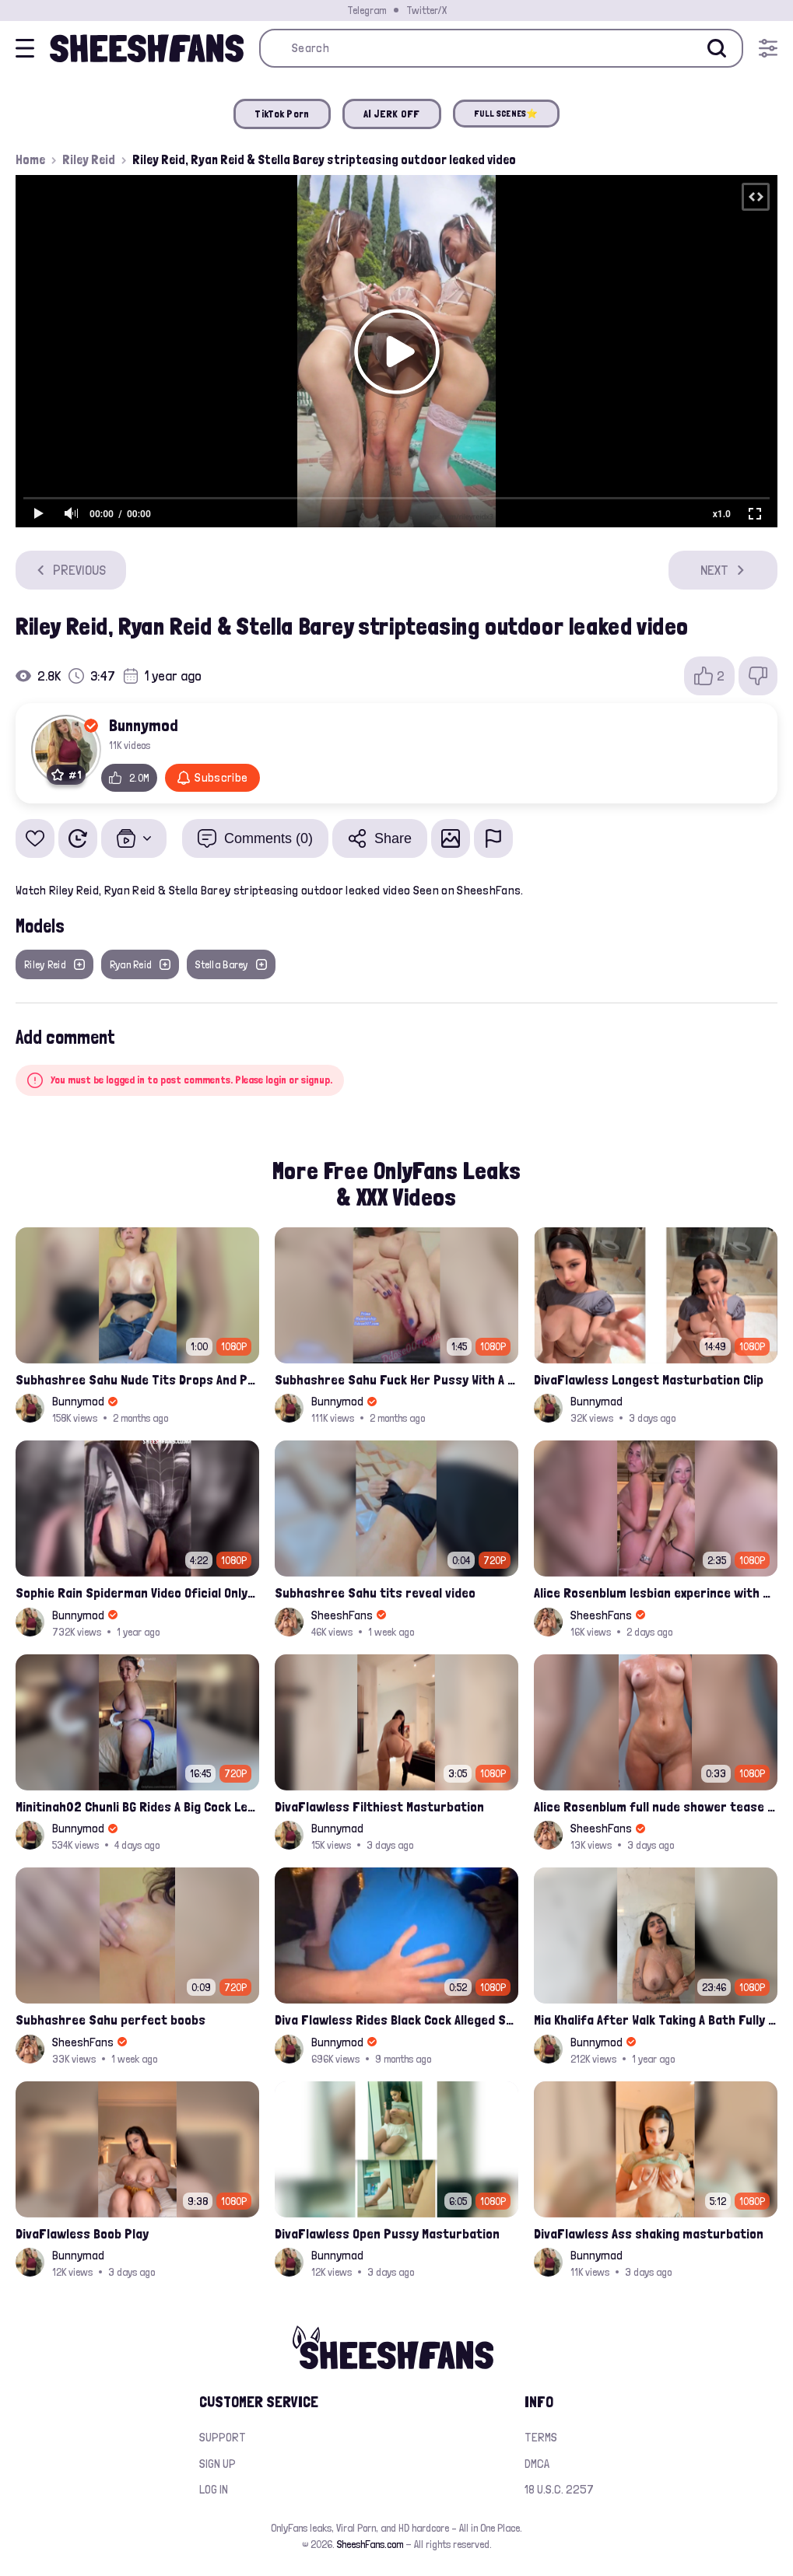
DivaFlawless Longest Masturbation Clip (648, 1379)
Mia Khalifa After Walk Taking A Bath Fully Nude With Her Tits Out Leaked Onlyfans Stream (655, 2019)
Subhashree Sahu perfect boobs (110, 2019)
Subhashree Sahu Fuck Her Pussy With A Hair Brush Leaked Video (396, 1379)
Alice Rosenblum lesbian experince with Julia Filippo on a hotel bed (655, 1592)
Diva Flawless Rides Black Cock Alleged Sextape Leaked (396, 2019)
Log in (213, 2489)
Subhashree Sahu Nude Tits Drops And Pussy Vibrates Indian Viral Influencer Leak (137, 1379)
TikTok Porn (281, 113)
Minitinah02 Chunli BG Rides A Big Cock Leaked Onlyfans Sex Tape (137, 1806)
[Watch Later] (77, 838)
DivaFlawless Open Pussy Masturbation (387, 2233)
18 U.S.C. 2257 (559, 2489)
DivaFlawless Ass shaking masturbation (648, 2233)
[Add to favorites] (35, 838)
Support (222, 2437)
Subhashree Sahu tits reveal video (375, 1592)
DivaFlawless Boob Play (82, 2233)
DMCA (537, 2463)
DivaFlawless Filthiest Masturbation (379, 1806)
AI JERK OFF (391, 113)
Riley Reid (88, 159)
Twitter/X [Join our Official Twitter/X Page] (426, 10)
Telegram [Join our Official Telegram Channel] (366, 10)
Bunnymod (143, 725)
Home (30, 159)
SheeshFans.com (370, 2544)
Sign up (217, 2463)
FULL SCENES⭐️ (506, 113)
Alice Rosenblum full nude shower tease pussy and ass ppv (655, 1806)
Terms (541, 2437)
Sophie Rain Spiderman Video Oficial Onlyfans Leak (137, 1592)
